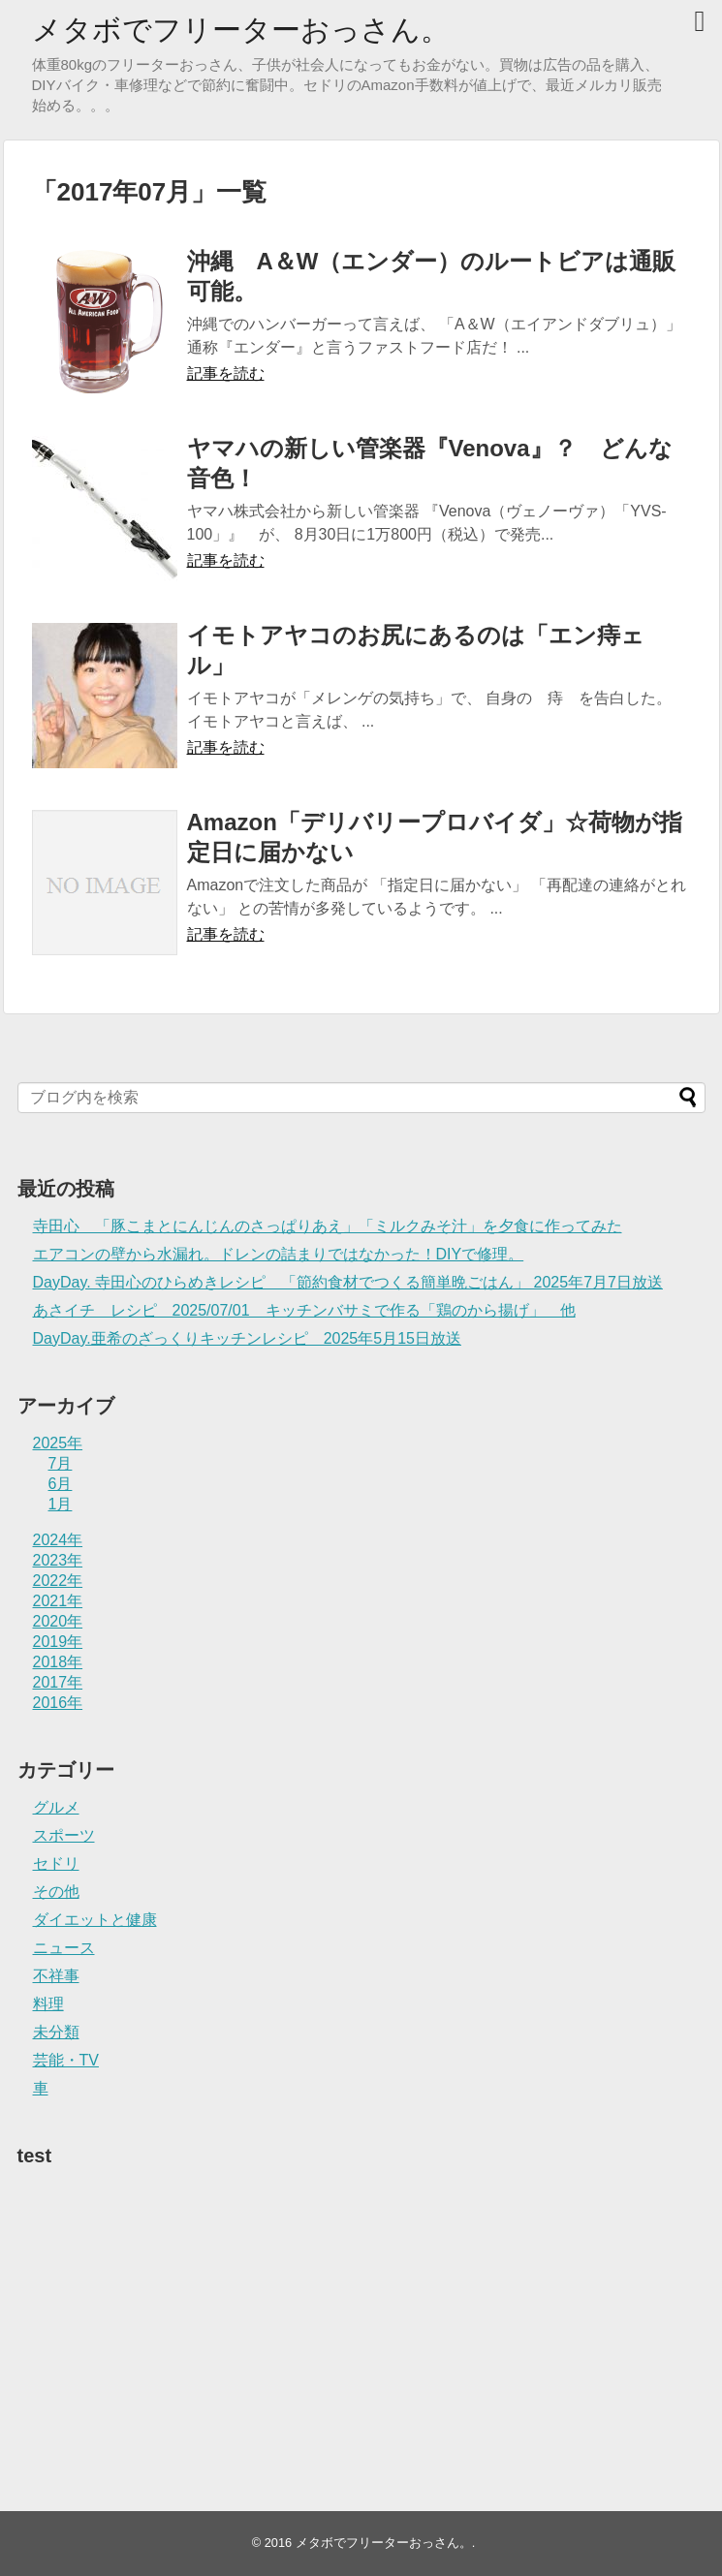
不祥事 (56, 1976)
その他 (56, 1891)
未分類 (56, 2032)
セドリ (56, 1863)
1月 (60, 1504)
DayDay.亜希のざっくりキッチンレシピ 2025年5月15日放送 (247, 1338)
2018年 (58, 1662)
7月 (60, 1463)
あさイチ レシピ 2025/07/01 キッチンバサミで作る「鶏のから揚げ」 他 (304, 1310)
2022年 (58, 1580)
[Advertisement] (162, 2299)
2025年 (58, 1443)
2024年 (58, 1540)
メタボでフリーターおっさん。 (241, 30)
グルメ (56, 1807)
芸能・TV (66, 2060)
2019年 (58, 1641)
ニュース (64, 1948)
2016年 (58, 1702)
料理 (48, 2004)
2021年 (58, 1601)
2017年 (58, 1682)
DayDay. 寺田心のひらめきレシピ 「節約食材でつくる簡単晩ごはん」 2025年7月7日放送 (348, 1282)
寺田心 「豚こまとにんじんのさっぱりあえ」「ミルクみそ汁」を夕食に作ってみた (327, 1226)
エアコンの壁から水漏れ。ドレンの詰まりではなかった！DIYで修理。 (278, 1254)
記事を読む (226, 373)
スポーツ (64, 1835)
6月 (60, 1483)
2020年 (58, 1621)
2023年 (58, 1560)
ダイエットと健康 (95, 1919)
